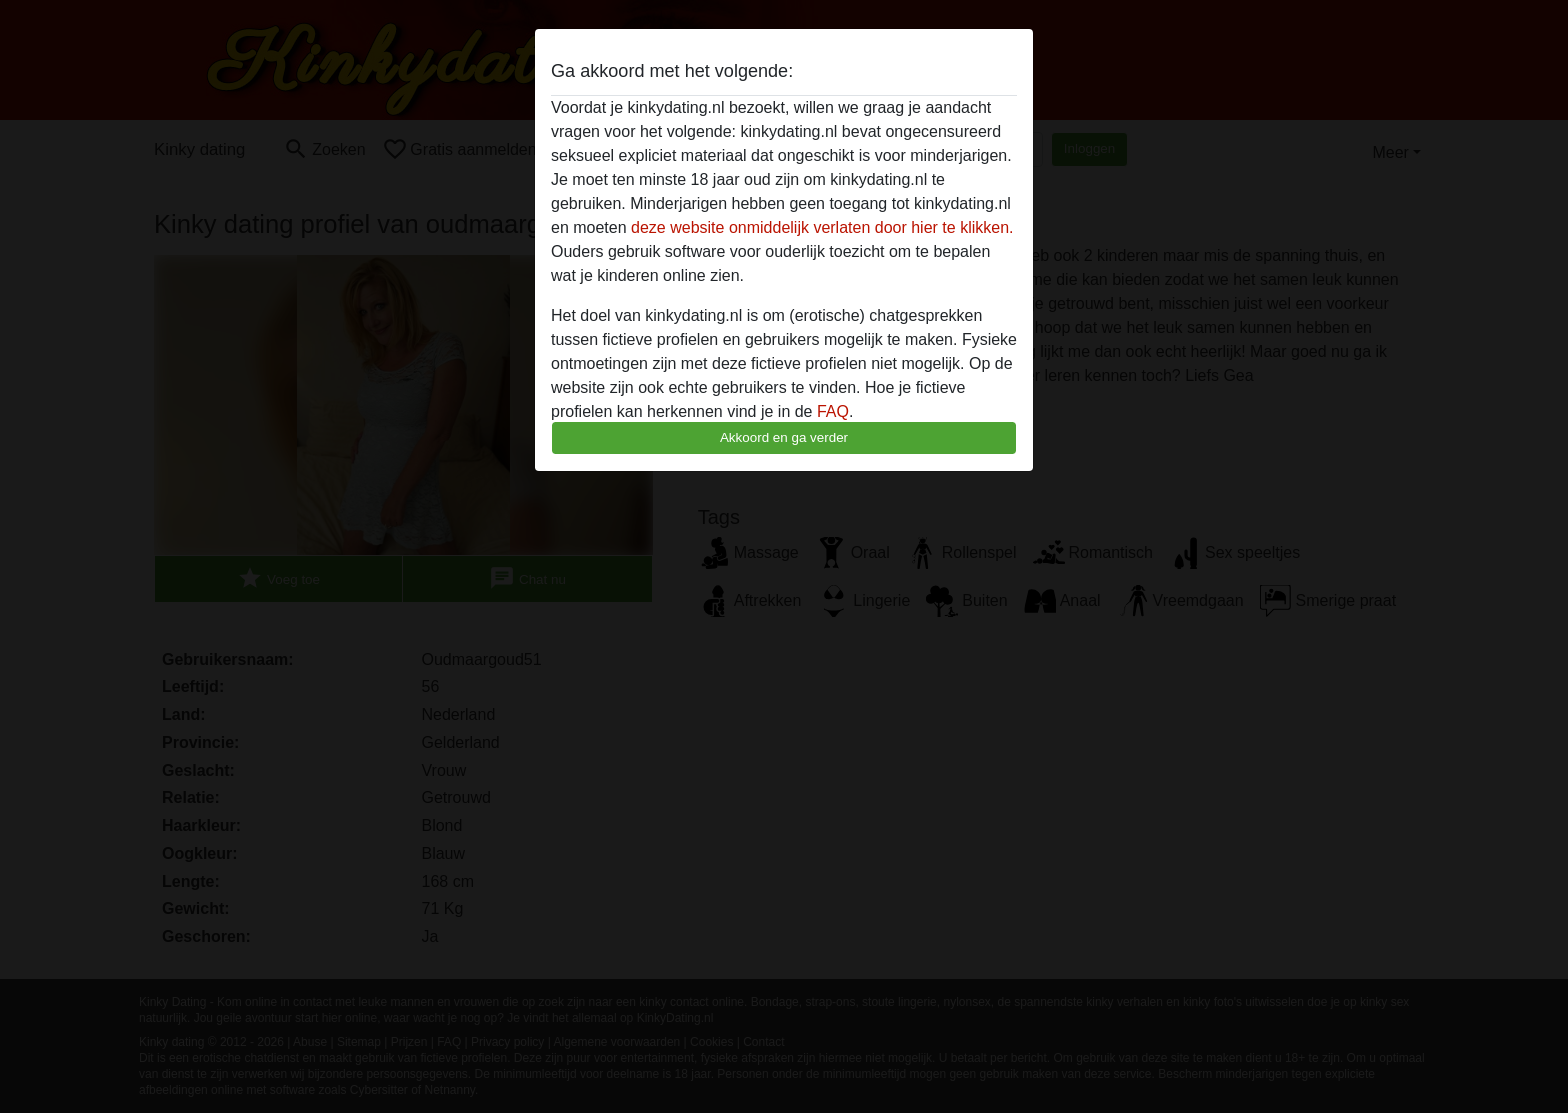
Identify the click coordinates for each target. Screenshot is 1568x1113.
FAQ (833, 411)
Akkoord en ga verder (784, 437)
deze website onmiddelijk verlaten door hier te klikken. (822, 227)
